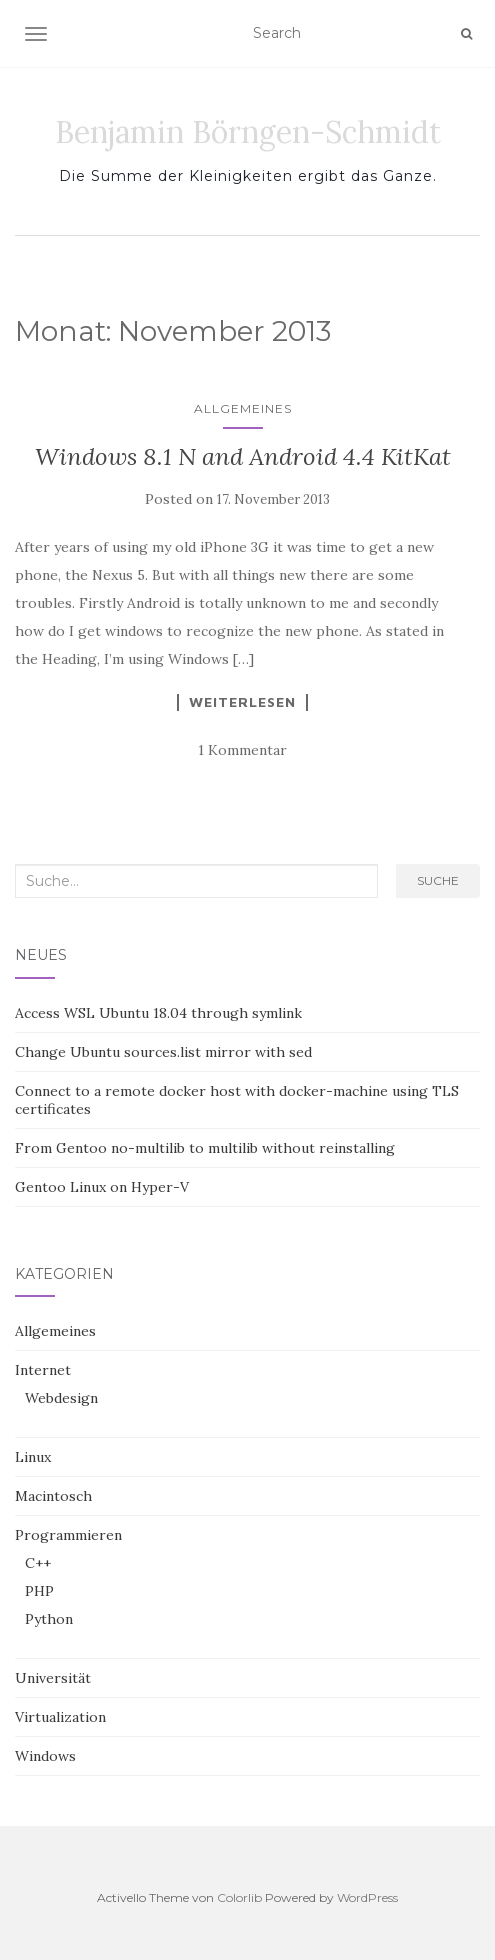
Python (49, 1619)
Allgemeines (243, 408)
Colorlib (239, 1897)
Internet (43, 1370)
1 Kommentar (242, 750)
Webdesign (61, 1398)
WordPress (367, 1897)
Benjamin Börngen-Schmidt (248, 132)
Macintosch (53, 1496)
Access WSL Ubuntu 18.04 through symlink (158, 1013)
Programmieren (68, 1535)
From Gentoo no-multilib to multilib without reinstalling (205, 1148)
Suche (438, 880)
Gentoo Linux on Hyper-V (102, 1187)
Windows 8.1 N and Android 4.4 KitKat (243, 456)
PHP (39, 1591)
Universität (53, 1678)
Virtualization (60, 1717)
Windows (45, 1756)
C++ (38, 1563)
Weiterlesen (242, 702)
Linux (33, 1457)
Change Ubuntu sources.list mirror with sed (163, 1052)
